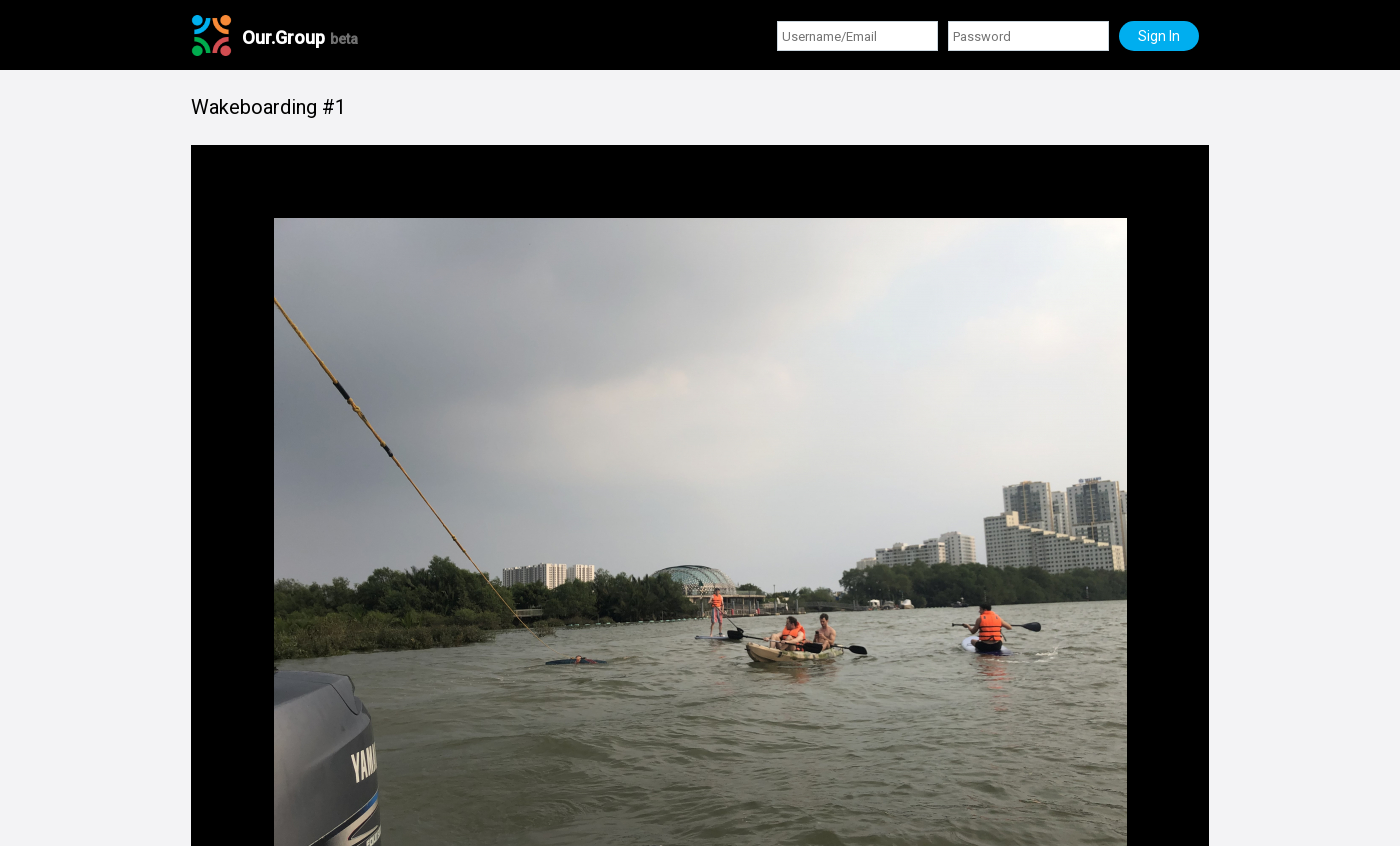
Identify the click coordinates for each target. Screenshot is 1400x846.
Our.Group (300, 37)
